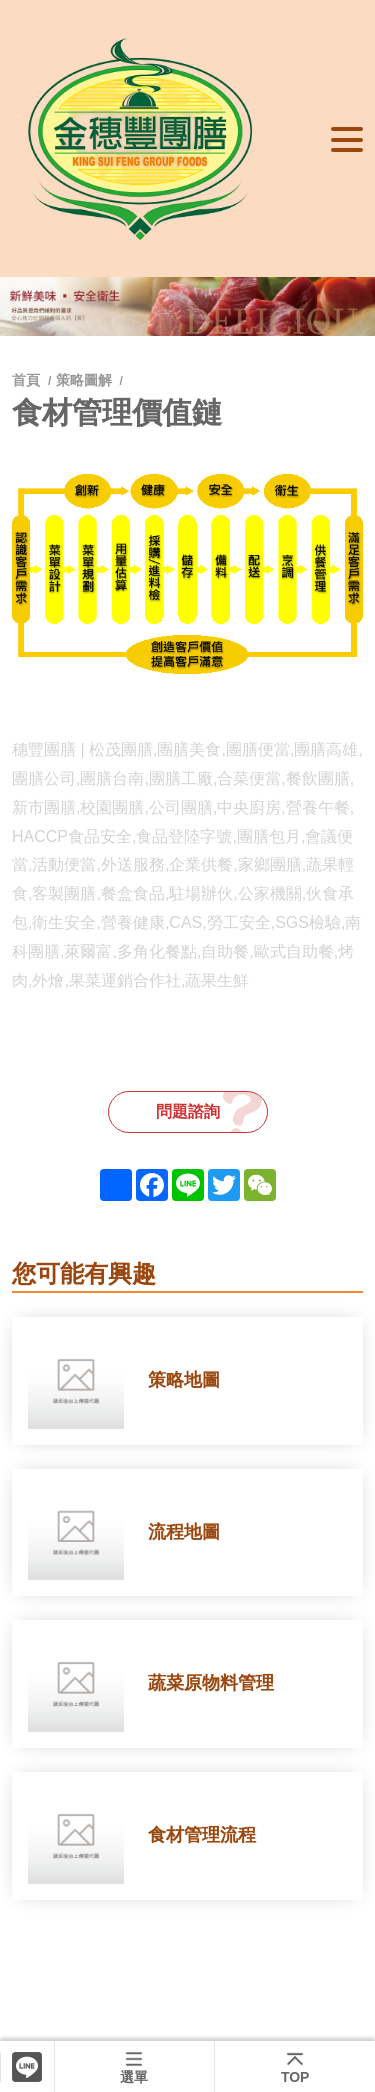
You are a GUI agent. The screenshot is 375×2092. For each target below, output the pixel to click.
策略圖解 (84, 380)
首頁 (28, 380)
